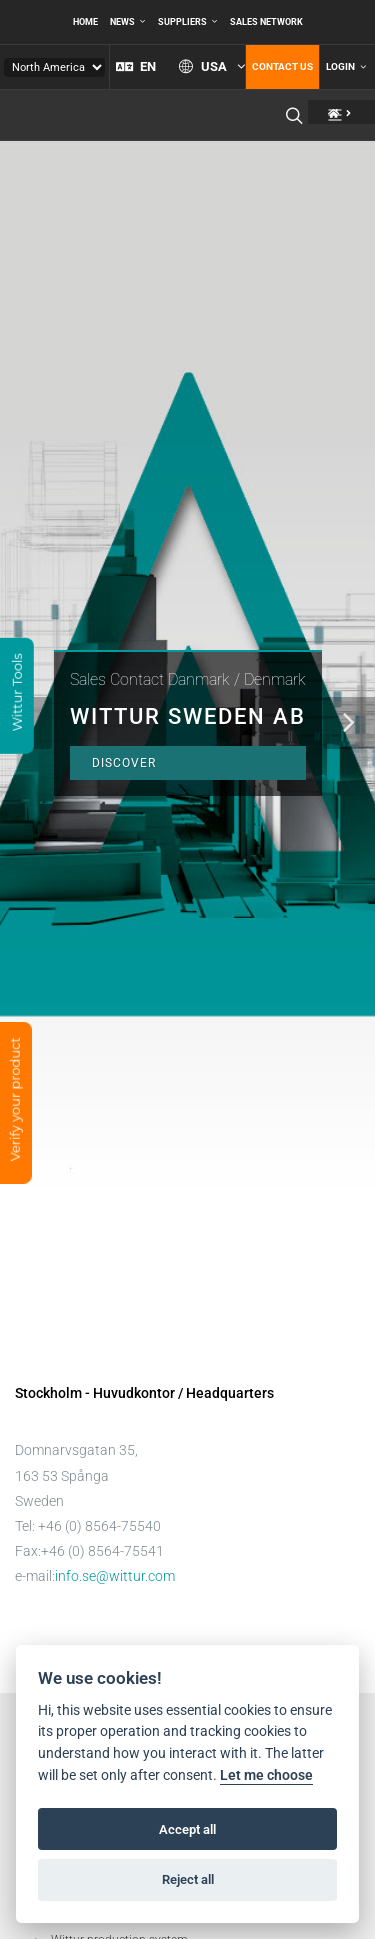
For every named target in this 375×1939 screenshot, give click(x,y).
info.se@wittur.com (115, 1576)
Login (346, 67)
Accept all (187, 1829)
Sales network (266, 22)
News (128, 22)
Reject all (188, 1879)
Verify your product (15, 1101)
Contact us (282, 66)
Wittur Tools (17, 694)
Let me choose (266, 1775)
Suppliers (188, 22)
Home (85, 22)
